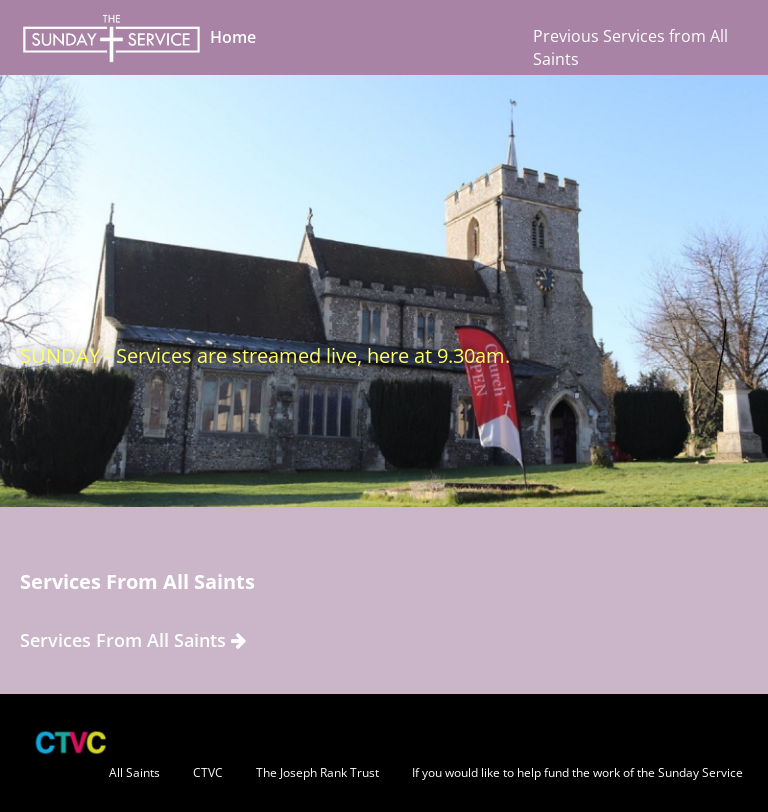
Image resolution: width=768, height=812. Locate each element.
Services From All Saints (133, 640)
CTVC (208, 772)
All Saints (134, 772)
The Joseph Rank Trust (317, 772)
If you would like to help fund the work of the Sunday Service (577, 772)
